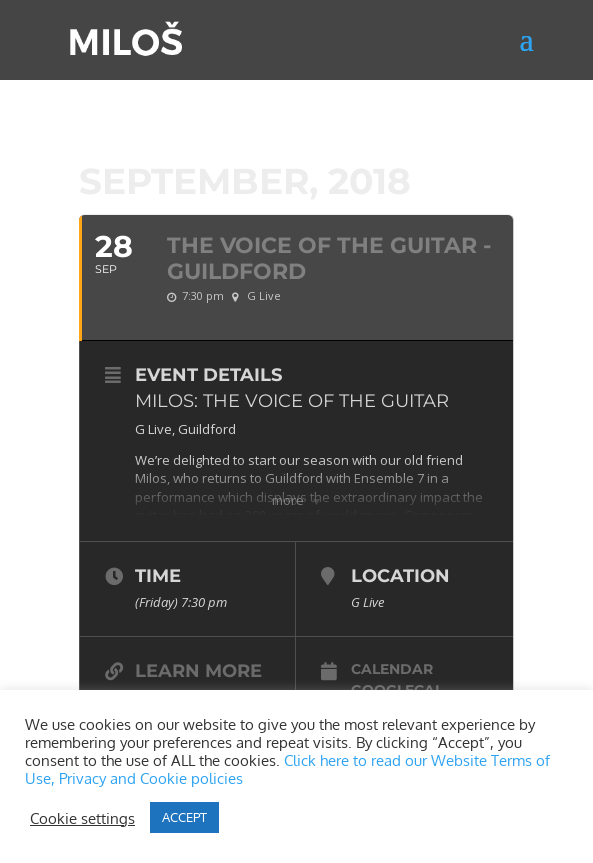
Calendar (392, 669)
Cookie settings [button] (82, 818)
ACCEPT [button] (184, 817)
